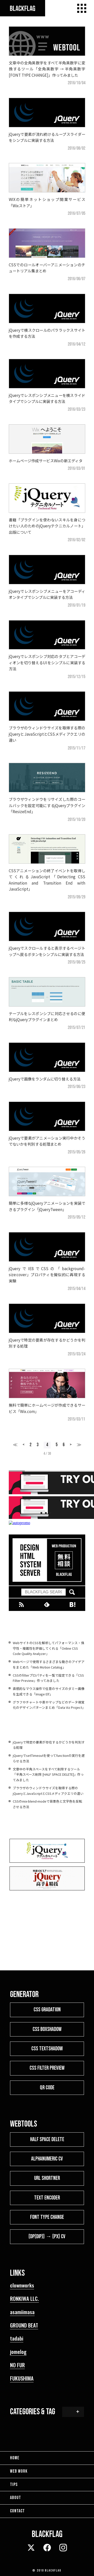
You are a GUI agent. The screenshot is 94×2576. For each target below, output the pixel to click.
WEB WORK (19, 2471)
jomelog (18, 2351)
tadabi (16, 2338)
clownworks (22, 2285)
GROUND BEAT (24, 2325)
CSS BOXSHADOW (47, 2029)
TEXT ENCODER (47, 2197)
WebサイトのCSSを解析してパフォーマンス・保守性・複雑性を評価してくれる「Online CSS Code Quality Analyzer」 (48, 1648)
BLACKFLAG (53, 2570)
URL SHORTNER (47, 2178)
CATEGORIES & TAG (32, 2412)
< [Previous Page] (24, 1445)
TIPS (14, 2484)
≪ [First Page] (15, 1445)
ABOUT (15, 2497)
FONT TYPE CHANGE (47, 2217)
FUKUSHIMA (22, 2378)
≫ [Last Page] (79, 1445)
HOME (14, 2458)
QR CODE (47, 2087)
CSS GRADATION (47, 2009)
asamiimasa (22, 2312)
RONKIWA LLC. (24, 2298)
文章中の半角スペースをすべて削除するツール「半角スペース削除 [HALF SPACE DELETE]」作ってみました (48, 1774)
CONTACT (17, 2511)
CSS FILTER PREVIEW (47, 2068)
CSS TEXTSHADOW (47, 2048)
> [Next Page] (71, 1445)
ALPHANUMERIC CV (47, 2158)
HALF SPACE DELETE (47, 2139)
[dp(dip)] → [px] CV (47, 2236)
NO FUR (17, 2365)
